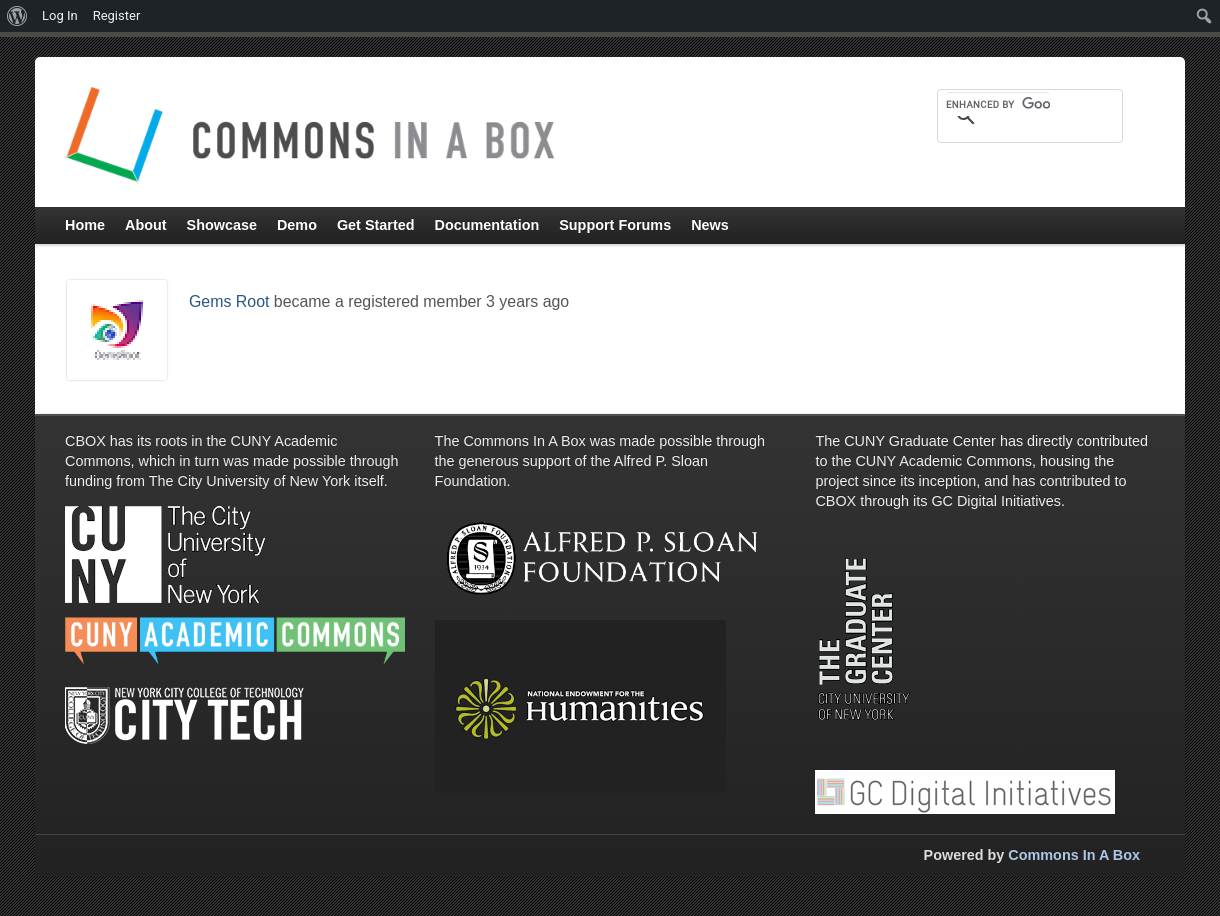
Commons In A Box (1074, 855)
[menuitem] (17, 16)
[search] (998, 104)
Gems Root (229, 301)
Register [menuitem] (117, 15)
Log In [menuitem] (60, 15)
